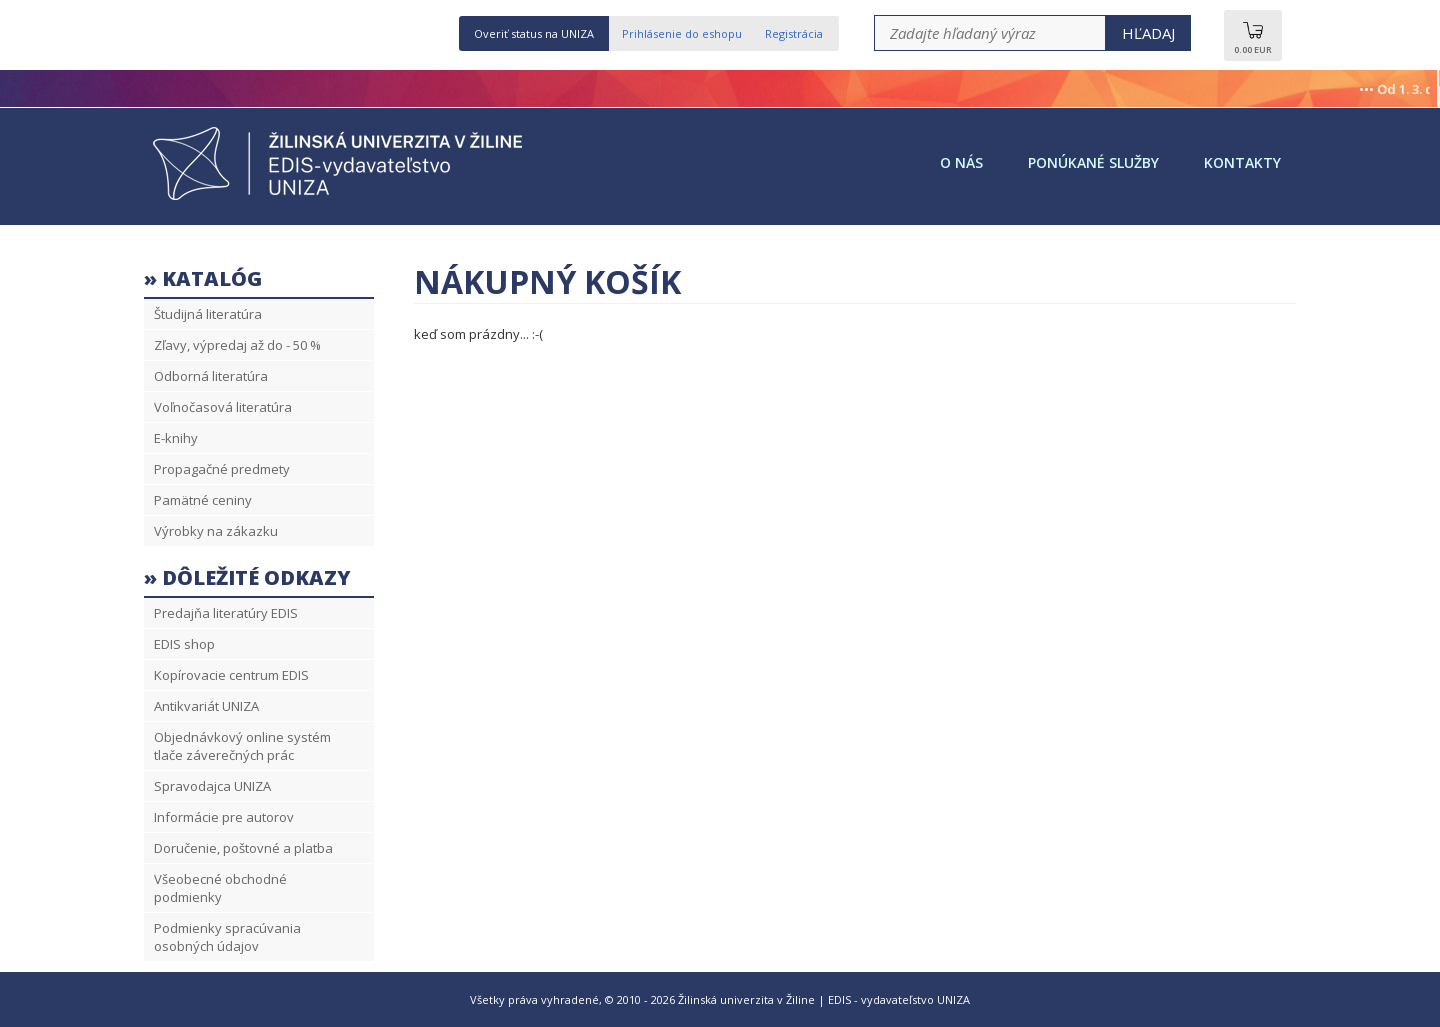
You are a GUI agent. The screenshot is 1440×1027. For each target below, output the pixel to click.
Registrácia (794, 33)
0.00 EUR (1253, 43)
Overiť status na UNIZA (534, 33)
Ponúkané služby (1093, 162)
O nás (961, 162)
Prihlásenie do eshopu (682, 33)
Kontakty (1242, 162)
